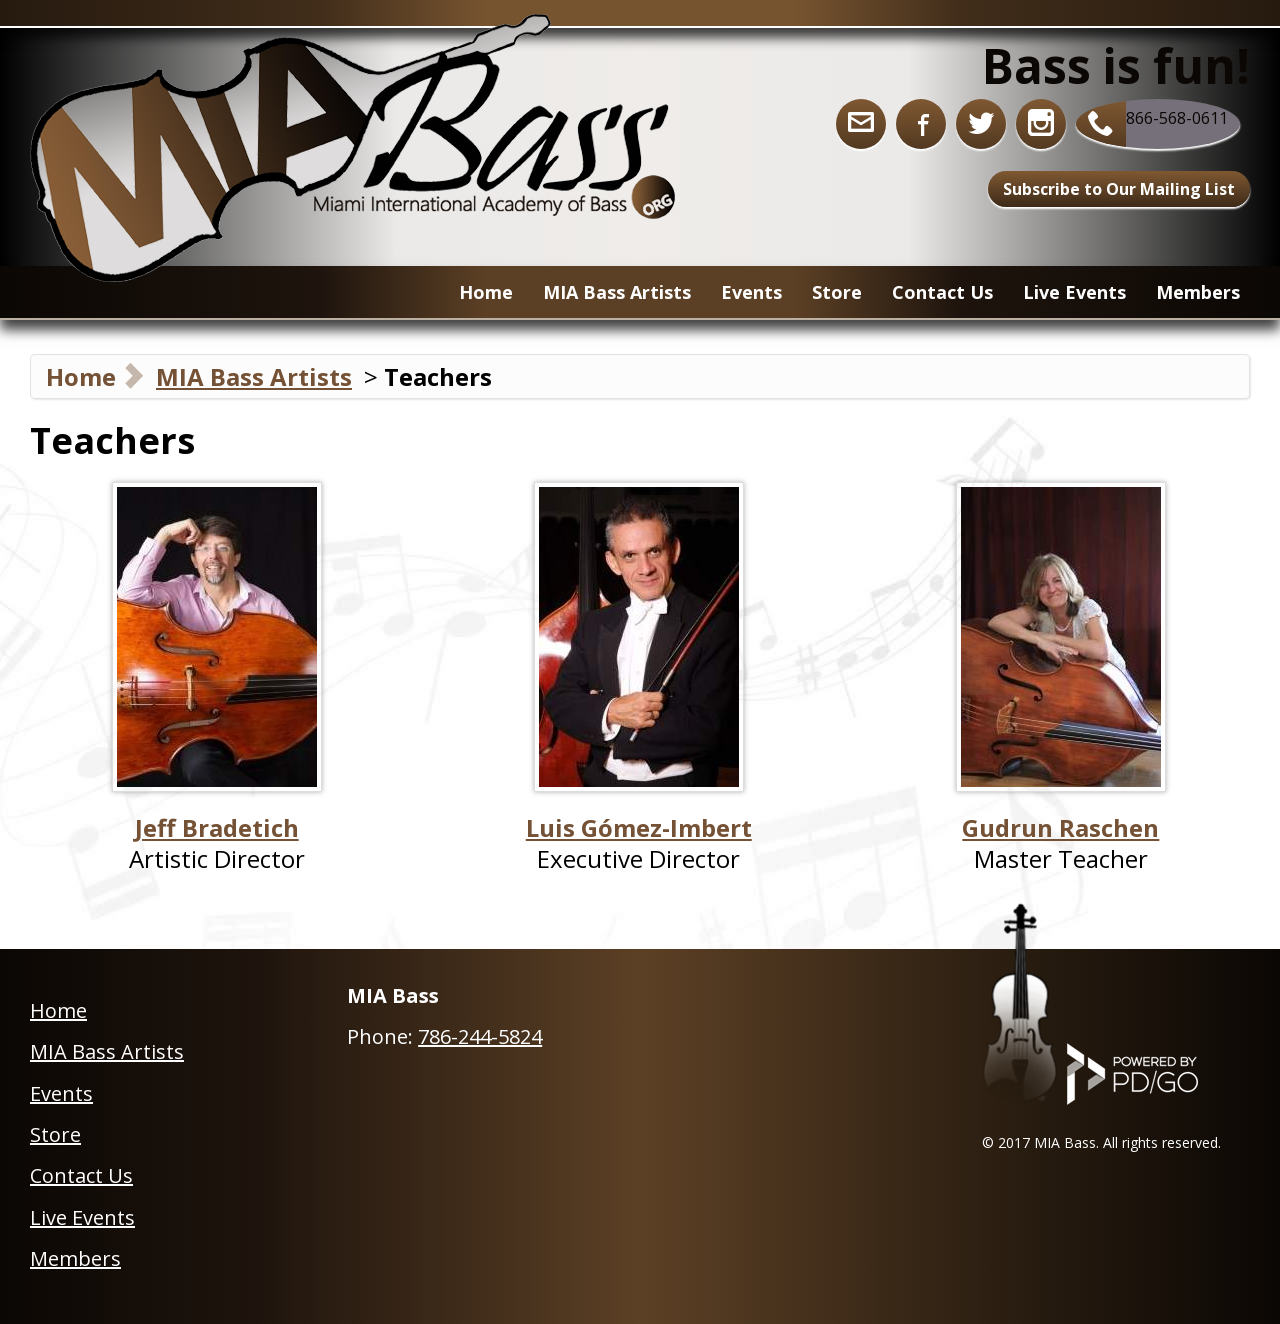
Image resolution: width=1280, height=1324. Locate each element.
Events (751, 292)
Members (1198, 292)
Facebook (921, 124)
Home (486, 292)
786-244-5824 (480, 1036)
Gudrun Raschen (1060, 827)
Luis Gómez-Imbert (639, 827)
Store (55, 1134)
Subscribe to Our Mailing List (1119, 189)
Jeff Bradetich (217, 827)
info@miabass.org (861, 124)
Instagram (1041, 124)
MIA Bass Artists (254, 376)
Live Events (1074, 292)
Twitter (981, 124)
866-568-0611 (1177, 118)
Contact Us (942, 292)
